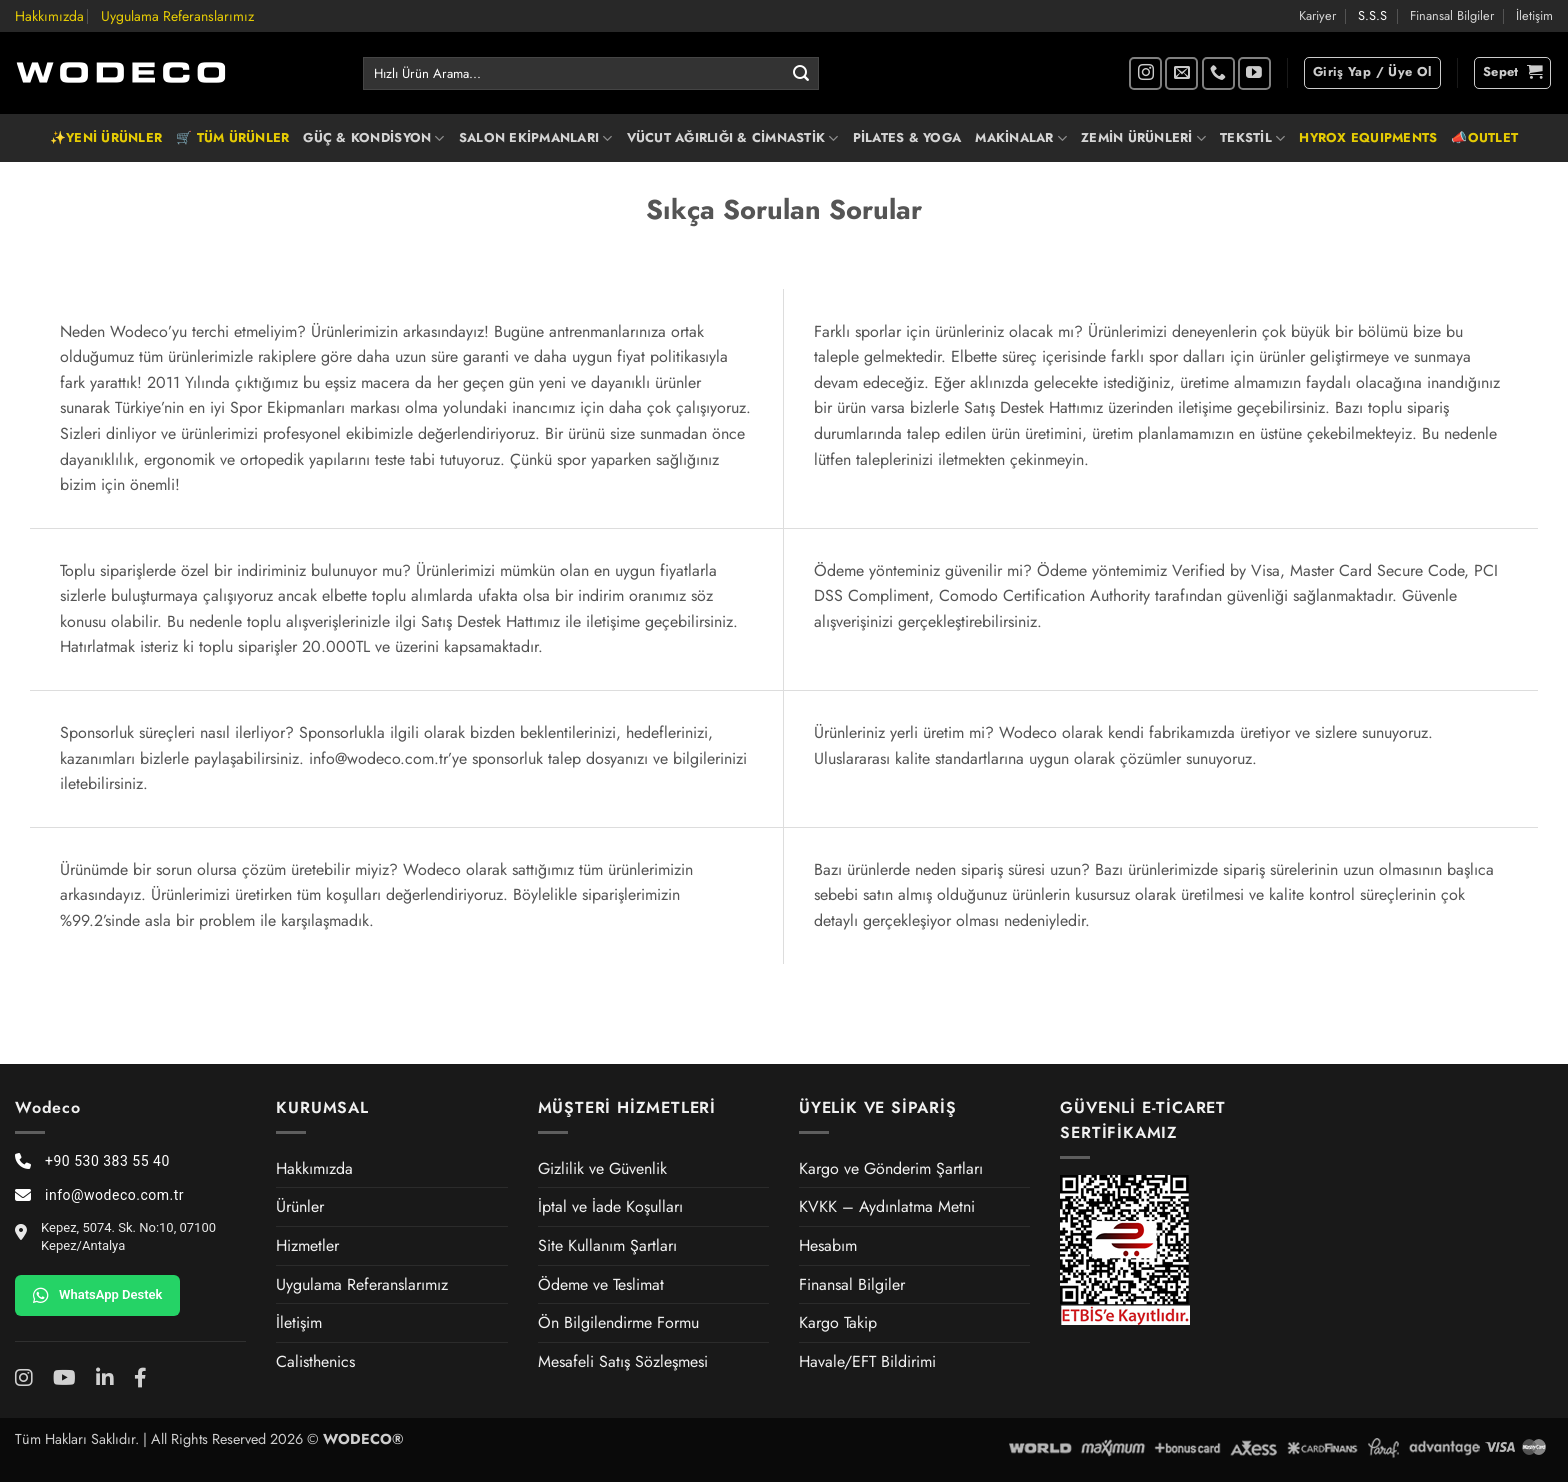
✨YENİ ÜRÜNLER (106, 137)
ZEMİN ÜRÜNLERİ (1143, 138)
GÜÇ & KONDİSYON (373, 138)
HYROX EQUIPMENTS (1368, 137)
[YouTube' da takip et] (1254, 73)
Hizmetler (307, 1245)
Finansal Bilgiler (1452, 15)
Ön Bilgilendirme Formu (618, 1322)
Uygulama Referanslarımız (177, 16)
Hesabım (828, 1245)
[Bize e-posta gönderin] (1181, 73)
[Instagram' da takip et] (1145, 73)
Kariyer (1317, 15)
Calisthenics (315, 1361)
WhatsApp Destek (97, 1295)
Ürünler (300, 1206)
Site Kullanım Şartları (607, 1245)
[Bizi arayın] (1218, 73)
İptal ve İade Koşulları (610, 1206)
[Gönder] (801, 74)
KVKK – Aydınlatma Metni (887, 1206)
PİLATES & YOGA (907, 137)
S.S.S (1372, 15)
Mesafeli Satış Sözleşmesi (623, 1361)
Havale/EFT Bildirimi (867, 1361)
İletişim (1534, 15)
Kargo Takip (838, 1322)
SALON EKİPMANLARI (536, 138)
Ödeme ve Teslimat (601, 1284)
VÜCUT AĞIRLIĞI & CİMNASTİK (733, 138)
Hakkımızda (49, 16)
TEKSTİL (1252, 138)
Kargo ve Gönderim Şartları (891, 1168)
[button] (1372, 73)
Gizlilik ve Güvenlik (602, 1168)
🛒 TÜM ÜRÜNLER (232, 137)
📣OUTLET (1484, 137)
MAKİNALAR (1021, 138)
